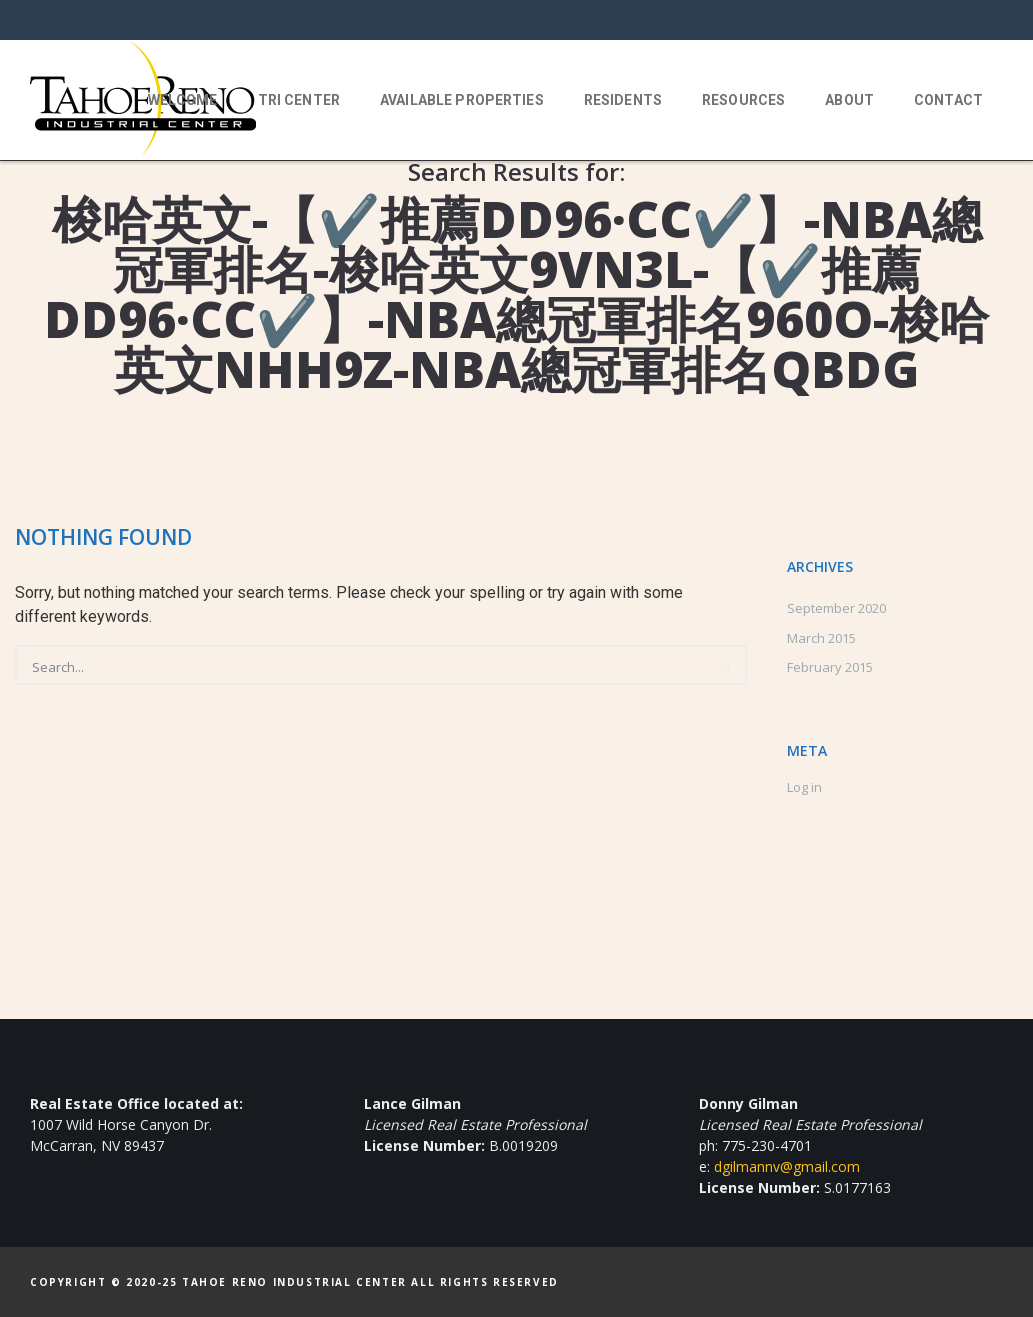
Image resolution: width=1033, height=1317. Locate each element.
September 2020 (836, 608)
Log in (804, 787)
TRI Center (299, 100)
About (849, 100)
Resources (743, 100)
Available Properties (462, 100)
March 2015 (821, 638)
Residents (623, 100)
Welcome (183, 100)
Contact (948, 100)
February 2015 (830, 667)
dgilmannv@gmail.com (787, 1166)
